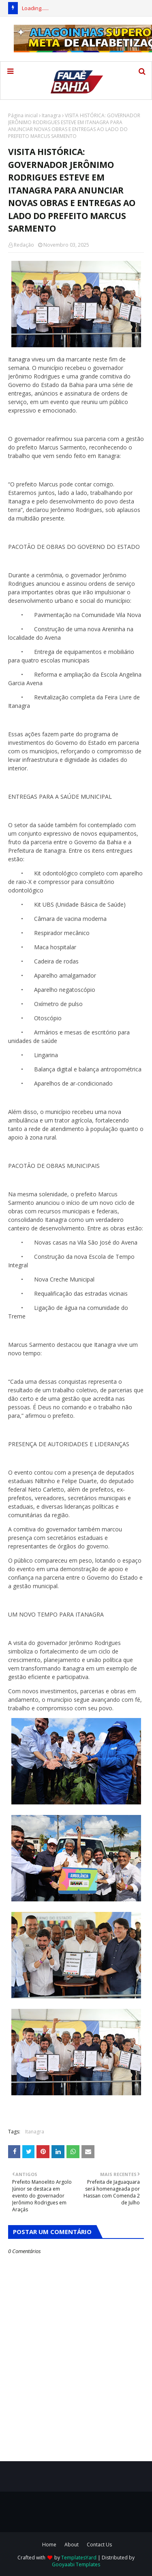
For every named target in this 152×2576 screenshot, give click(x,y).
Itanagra (51, 115)
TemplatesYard (78, 2557)
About (71, 2544)
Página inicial (23, 115)
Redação (24, 244)
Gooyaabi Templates (76, 2564)
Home (49, 2544)
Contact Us (99, 2544)
